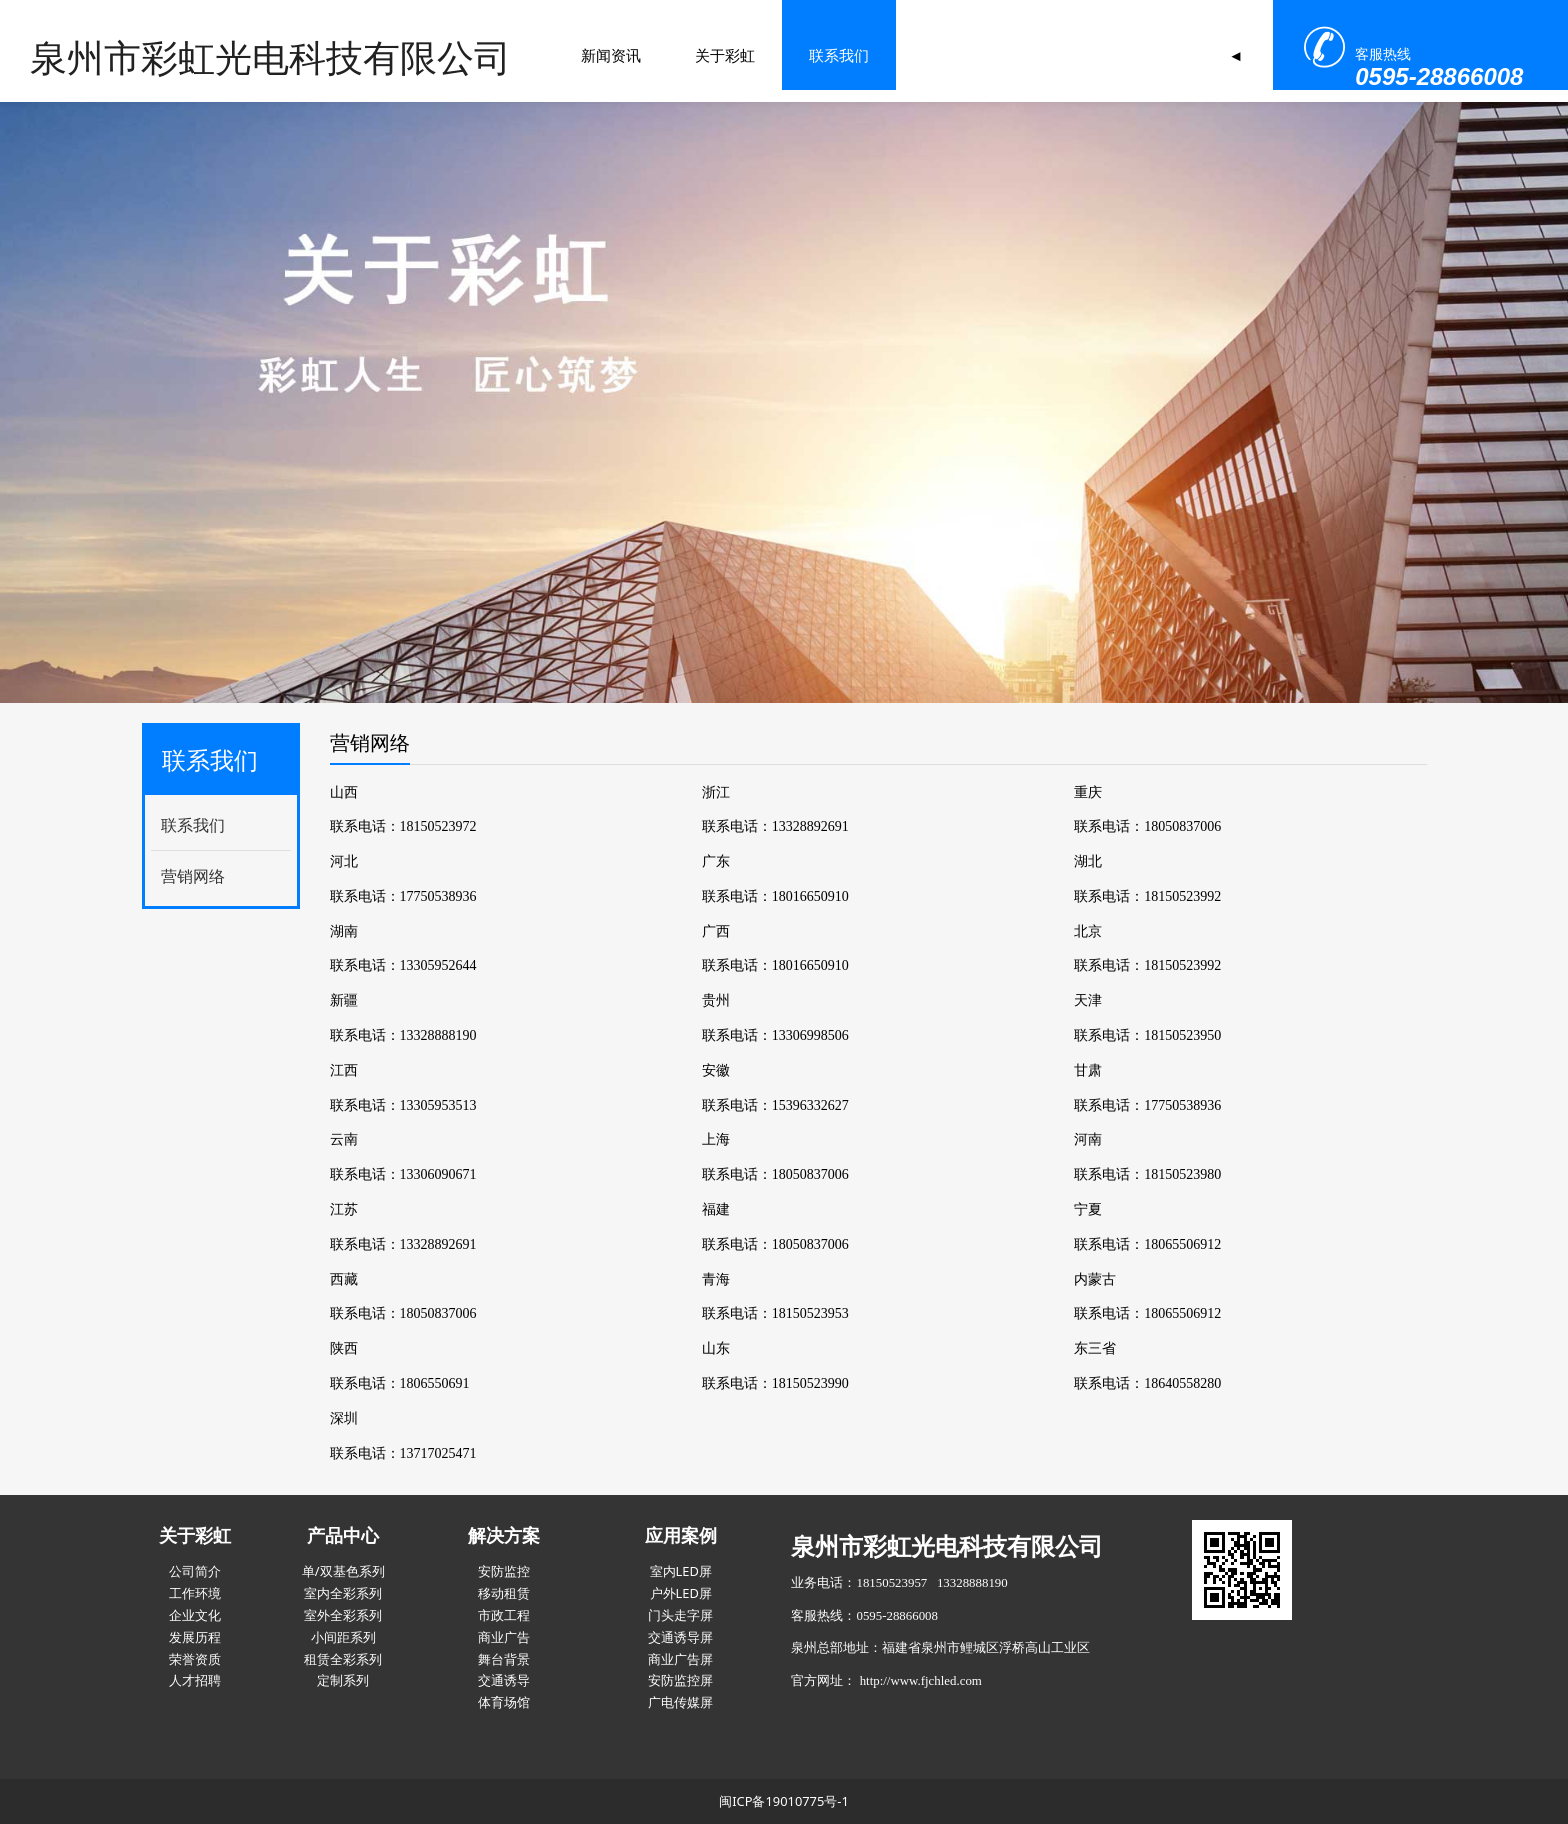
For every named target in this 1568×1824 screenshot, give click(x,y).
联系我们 (647, 55)
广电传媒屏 (680, 1702)
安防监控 (504, 1571)
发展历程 (195, 1637)
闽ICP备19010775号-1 (784, 1801)
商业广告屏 (680, 1659)
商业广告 (504, 1637)
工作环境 (195, 1593)
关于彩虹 (533, 55)
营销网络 (193, 876)
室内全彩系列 (343, 1593)
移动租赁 (504, 1593)
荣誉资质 (195, 1659)
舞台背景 (504, 1659)
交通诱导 (504, 1680)
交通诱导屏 (680, 1637)
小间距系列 (343, 1637)
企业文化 (195, 1615)
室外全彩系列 (343, 1615)
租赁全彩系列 (343, 1659)
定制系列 (343, 1680)
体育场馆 (504, 1702)
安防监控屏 (680, 1680)
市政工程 (504, 1615)
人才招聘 (195, 1680)
